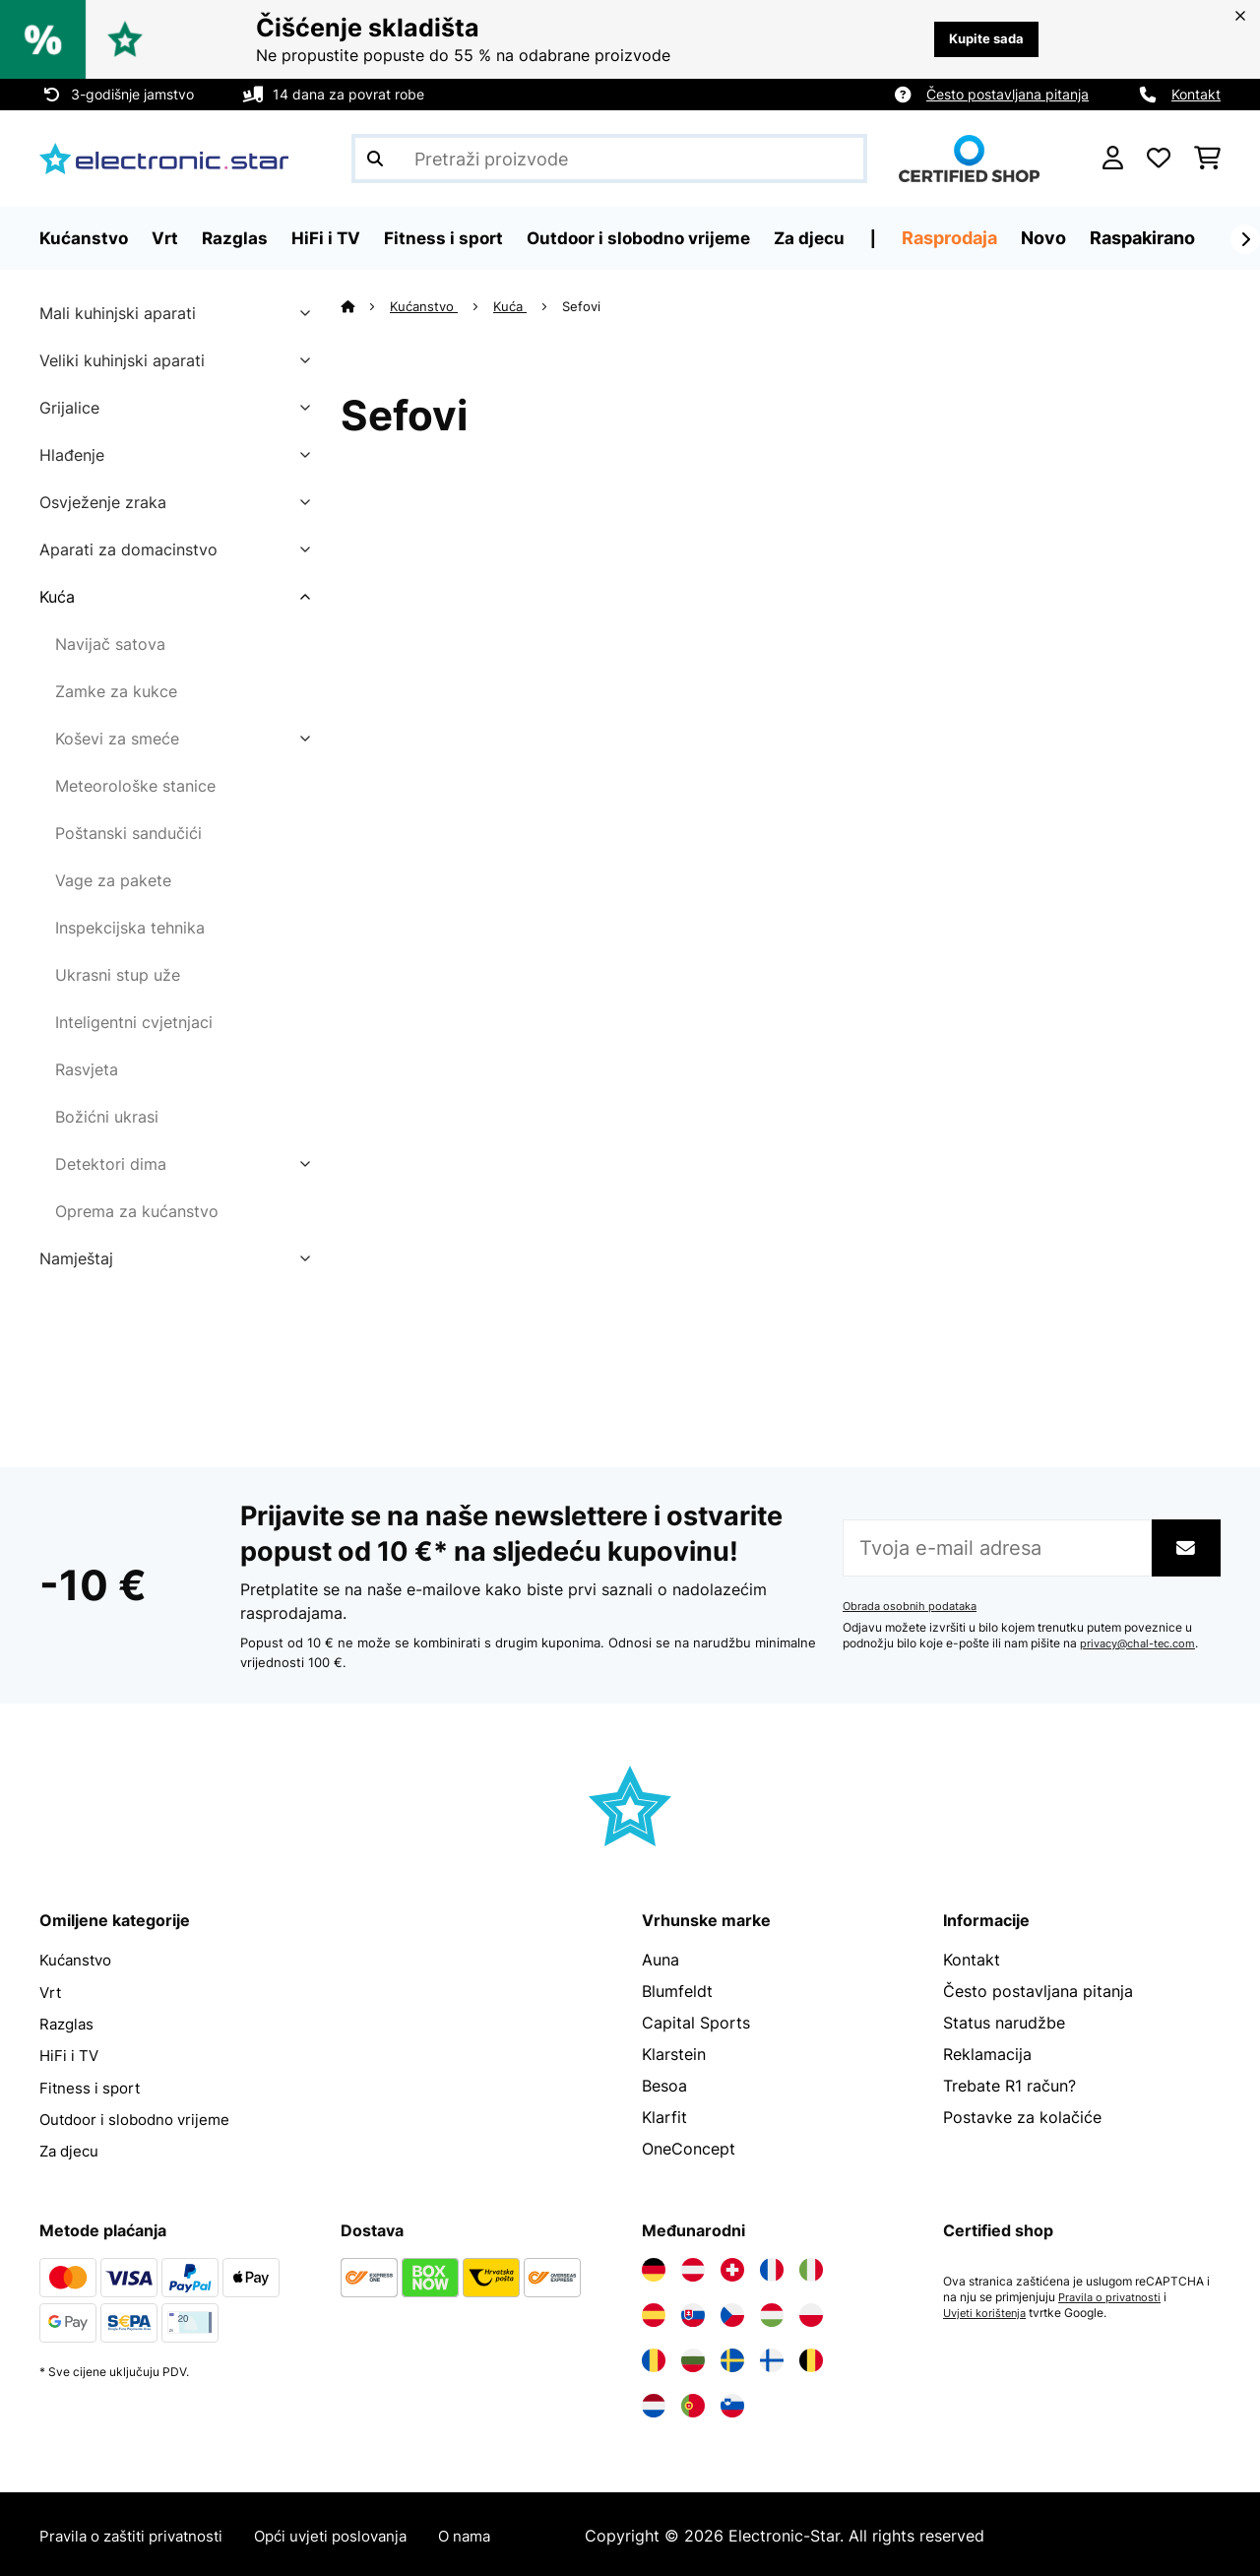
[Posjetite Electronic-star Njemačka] (653, 2267)
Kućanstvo (425, 306)
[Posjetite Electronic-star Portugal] (693, 2403)
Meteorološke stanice (135, 786)
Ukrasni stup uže (117, 975)
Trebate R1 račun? (1009, 2085)
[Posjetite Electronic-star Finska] (772, 2357)
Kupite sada (982, 39)
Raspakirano (1163, 237)
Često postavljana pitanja (1007, 94)
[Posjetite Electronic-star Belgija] (811, 2357)
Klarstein (674, 2054)
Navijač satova (110, 644)
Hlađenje (71, 455)
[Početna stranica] (366, 306)
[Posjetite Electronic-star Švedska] (732, 2357)
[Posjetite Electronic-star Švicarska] (732, 2267)
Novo (1064, 237)
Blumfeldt (677, 1991)
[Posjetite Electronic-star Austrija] (693, 2267)
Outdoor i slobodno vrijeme (141, 2117)
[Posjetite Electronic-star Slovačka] (693, 2312)
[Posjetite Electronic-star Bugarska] (693, 2357)
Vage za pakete (113, 880)
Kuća (57, 597)
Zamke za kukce (116, 691)
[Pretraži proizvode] (609, 158)
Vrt (51, 1991)
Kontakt (1196, 94)
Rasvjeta (86, 1069)
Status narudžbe (1004, 2022)
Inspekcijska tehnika (130, 927)
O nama (496, 2533)
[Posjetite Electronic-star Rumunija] (653, 2357)
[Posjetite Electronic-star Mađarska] (772, 2312)
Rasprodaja (970, 237)
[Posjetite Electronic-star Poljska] (811, 2312)
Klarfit (664, 2117)
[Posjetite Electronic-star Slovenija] (732, 2403)
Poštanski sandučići (128, 833)
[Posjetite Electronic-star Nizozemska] (653, 2403)
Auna (660, 1959)
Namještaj (76, 1258)
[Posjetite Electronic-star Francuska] (772, 2267)
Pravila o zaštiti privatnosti (139, 2533)
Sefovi (584, 306)
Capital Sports (696, 2022)
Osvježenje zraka (102, 502)
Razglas (68, 2022)
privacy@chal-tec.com (1143, 1643)
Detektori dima (110, 1164)
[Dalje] (1245, 239)
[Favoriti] (1158, 158)
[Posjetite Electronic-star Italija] (811, 2267)
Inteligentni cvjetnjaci (134, 1022)
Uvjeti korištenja (988, 2310)
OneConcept (688, 2148)
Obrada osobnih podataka (913, 1606)
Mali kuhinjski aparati (117, 313)
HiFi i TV (70, 2054)
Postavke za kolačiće (1022, 2117)
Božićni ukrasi (106, 1117)
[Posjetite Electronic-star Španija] (653, 2312)
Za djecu (71, 2148)
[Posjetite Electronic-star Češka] (732, 2312)
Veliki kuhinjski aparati (122, 360)
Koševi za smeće (117, 738)
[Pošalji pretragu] (375, 158)
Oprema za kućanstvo (137, 1211)
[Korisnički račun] (1112, 158)
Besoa (664, 2085)
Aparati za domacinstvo (128, 549)
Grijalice (69, 408)
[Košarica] (1207, 158)
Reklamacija (987, 2054)
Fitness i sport (92, 2085)
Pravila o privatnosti (1112, 2294)
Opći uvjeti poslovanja (353, 2533)
